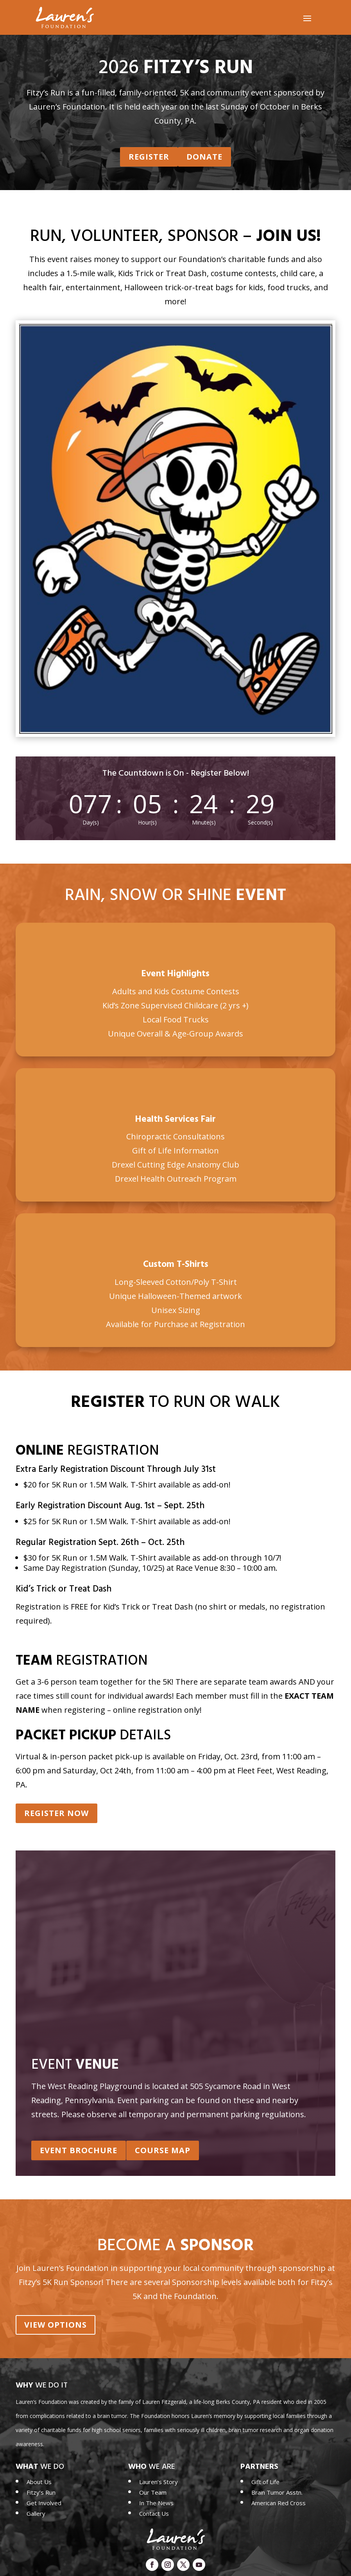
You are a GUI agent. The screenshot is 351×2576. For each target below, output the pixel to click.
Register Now (56, 1816)
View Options (55, 2324)
